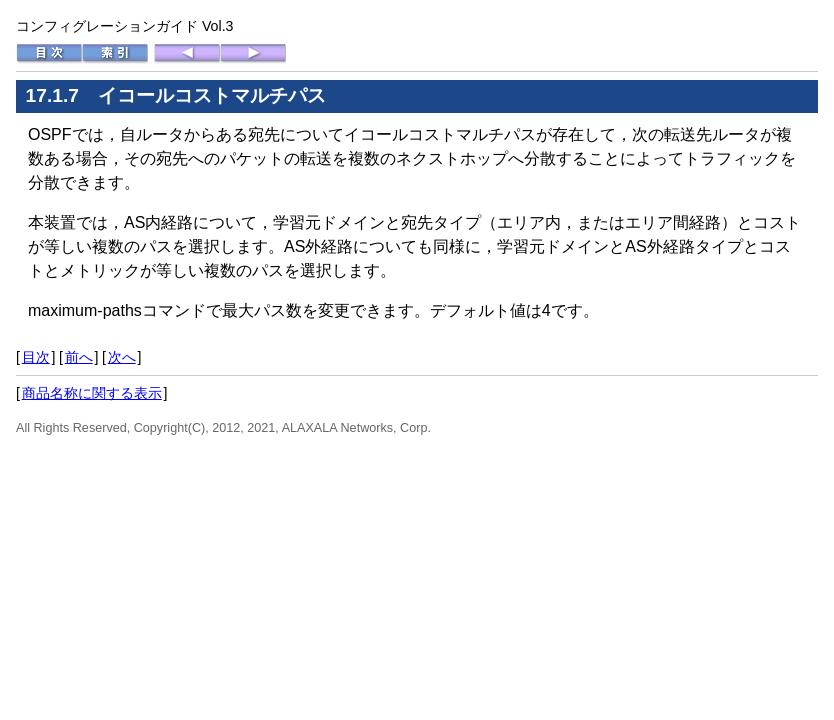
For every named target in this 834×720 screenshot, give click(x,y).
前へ (79, 357)
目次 (36, 357)
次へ (122, 357)
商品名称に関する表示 (92, 393)
